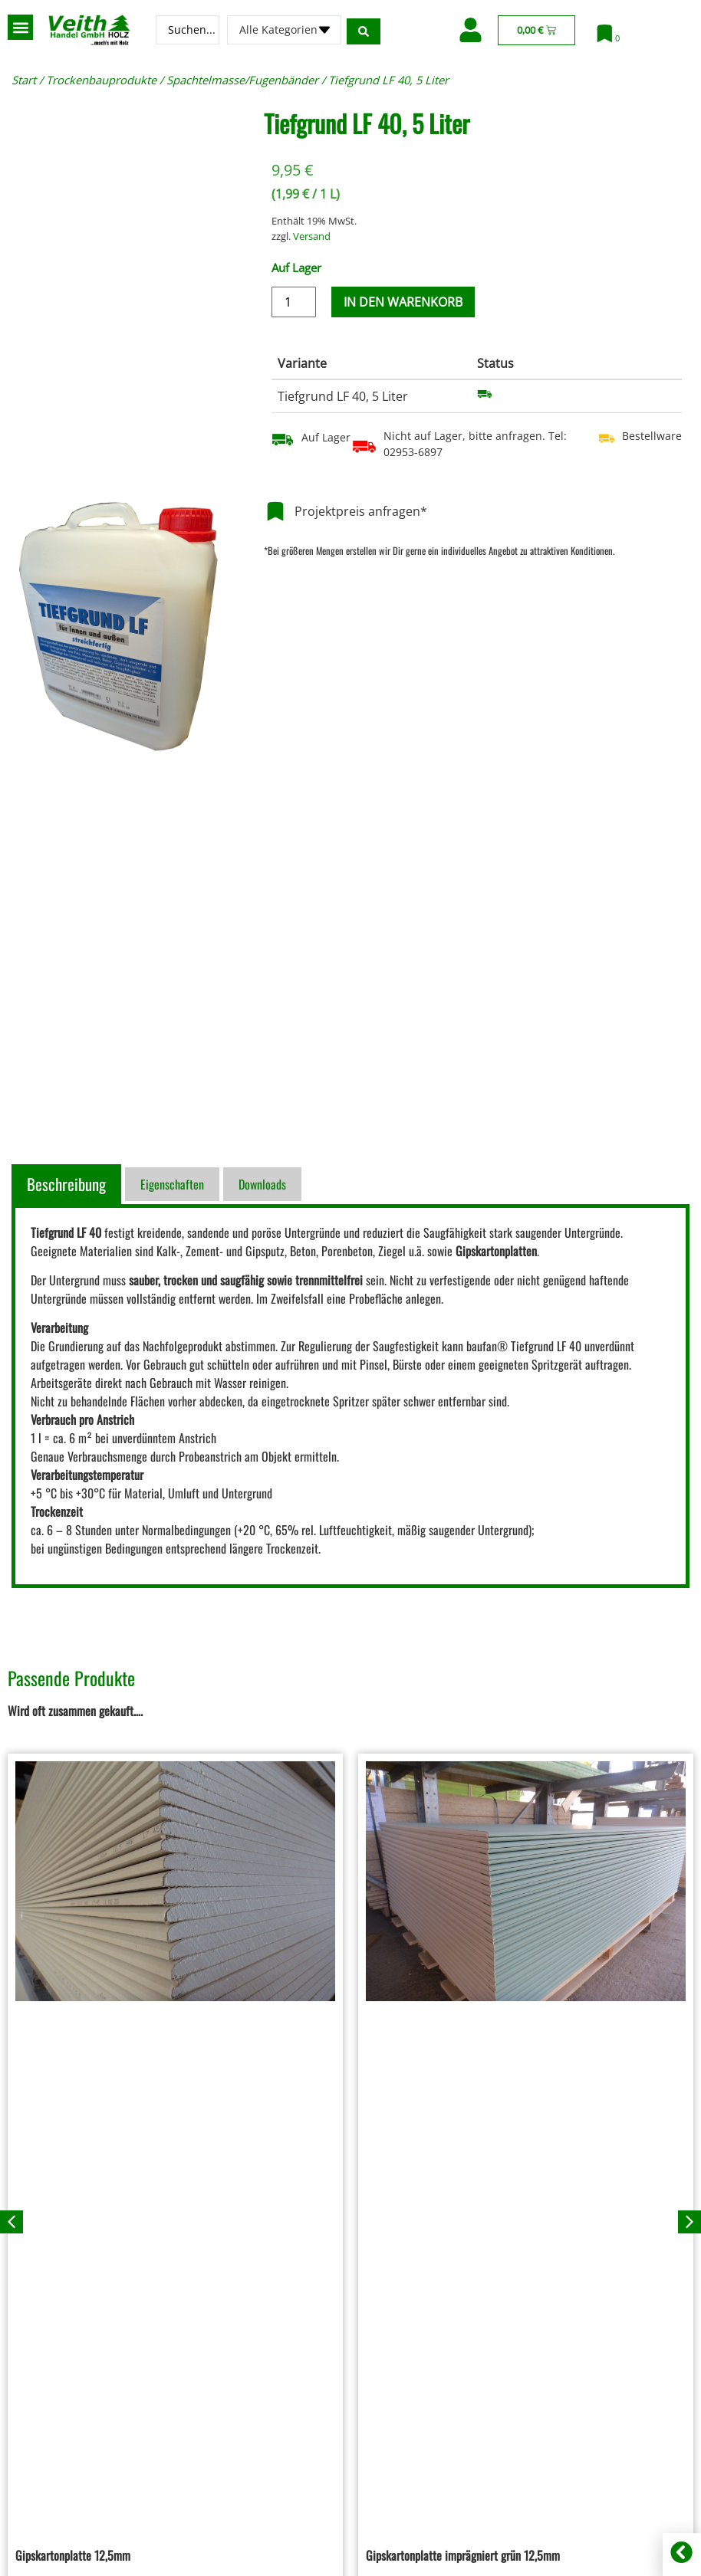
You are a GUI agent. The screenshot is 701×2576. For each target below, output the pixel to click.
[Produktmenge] (294, 302)
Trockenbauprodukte (101, 79)
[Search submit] (366, 30)
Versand (312, 236)
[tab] (68, 1183)
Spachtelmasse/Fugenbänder (242, 79)
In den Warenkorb (403, 302)
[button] (20, 27)
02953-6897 (413, 452)
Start (24, 79)
